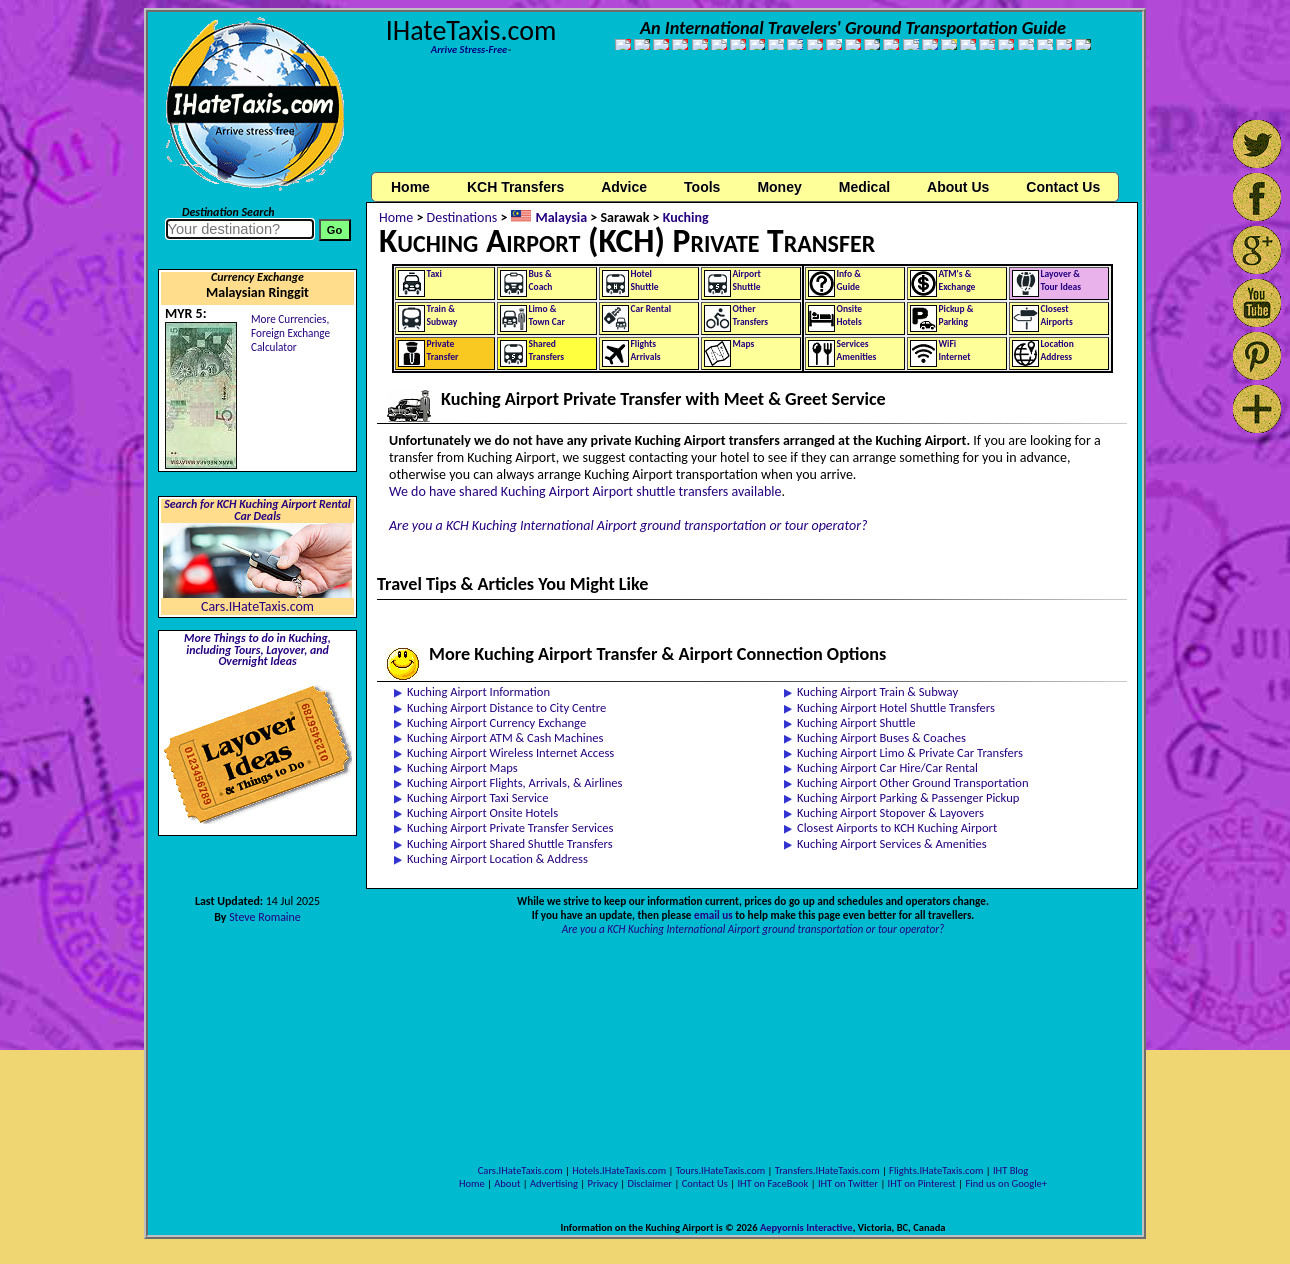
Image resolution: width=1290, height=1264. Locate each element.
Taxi (434, 274)
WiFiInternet (955, 350)
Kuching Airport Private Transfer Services (510, 827)
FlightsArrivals (646, 350)
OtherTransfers (751, 315)
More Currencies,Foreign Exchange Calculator (290, 333)
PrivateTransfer (443, 350)
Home (410, 187)
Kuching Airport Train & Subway (877, 691)
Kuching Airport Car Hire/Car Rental (887, 767)
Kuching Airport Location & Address (497, 858)
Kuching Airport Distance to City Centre (506, 707)
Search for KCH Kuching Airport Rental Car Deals (257, 510)
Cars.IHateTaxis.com (257, 606)
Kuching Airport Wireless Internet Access (510, 752)
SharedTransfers (547, 350)
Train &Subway (442, 315)
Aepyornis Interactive (806, 1227)
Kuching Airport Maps (462, 767)
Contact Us (705, 1183)
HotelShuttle (645, 280)
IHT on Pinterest (922, 1183)
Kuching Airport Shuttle (856, 722)
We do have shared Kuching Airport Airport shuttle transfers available (585, 491)
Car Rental (651, 309)
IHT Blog (1010, 1170)
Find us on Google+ (1006, 1183)
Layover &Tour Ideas (1061, 280)
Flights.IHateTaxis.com (936, 1170)
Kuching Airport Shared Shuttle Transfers (510, 843)
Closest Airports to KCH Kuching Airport (897, 827)
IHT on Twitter (848, 1183)
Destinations (462, 217)
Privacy (603, 1183)
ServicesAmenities (857, 350)
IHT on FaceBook (772, 1183)
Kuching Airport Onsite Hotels (482, 812)
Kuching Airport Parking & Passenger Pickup (908, 797)
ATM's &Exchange (957, 280)
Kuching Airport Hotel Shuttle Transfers (896, 707)
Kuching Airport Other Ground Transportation (913, 782)
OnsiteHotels (850, 315)
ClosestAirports (1057, 315)
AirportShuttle (747, 280)
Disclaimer (649, 1183)
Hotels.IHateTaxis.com (619, 1170)
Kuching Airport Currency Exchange (496, 722)
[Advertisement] (753, 123)
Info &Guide (849, 280)
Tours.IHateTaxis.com (720, 1170)
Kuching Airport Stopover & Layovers (890, 812)
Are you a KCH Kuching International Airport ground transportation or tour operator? (628, 525)
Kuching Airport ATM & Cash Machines (505, 737)
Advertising (554, 1183)
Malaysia (561, 217)
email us (713, 915)
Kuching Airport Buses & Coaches (881, 737)
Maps (744, 344)
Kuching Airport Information (478, 691)
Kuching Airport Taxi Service (477, 797)
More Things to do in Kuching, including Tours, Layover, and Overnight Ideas (257, 650)
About (507, 1183)
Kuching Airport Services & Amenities (892, 843)
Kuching (686, 217)
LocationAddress (1057, 350)
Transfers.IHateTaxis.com (827, 1170)
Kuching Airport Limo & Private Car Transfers (910, 752)
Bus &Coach (541, 280)
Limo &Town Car (547, 315)
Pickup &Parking (956, 315)
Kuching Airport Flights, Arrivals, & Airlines (515, 782)
